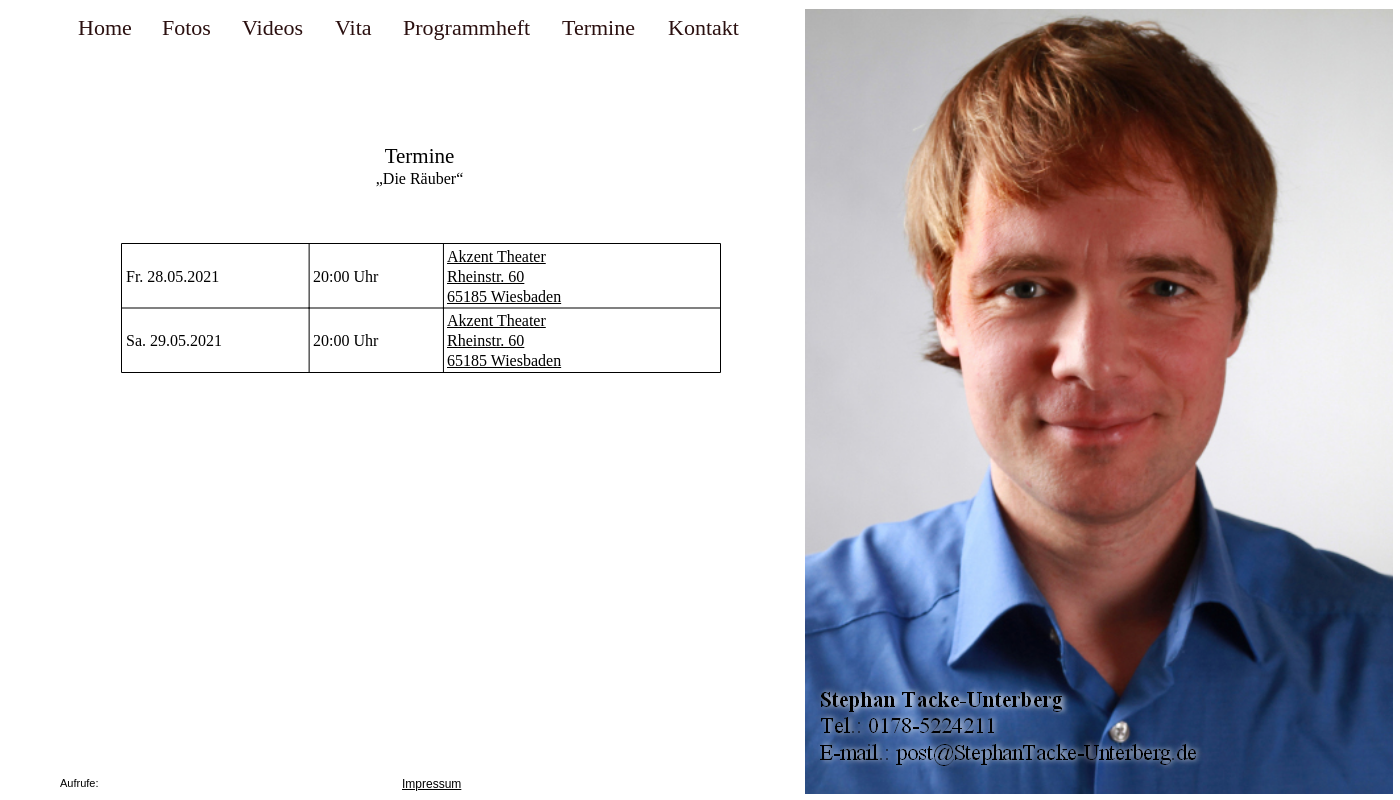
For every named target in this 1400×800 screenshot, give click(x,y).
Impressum (431, 784)
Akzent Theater (496, 256)
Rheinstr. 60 (485, 276)
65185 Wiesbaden (504, 296)
